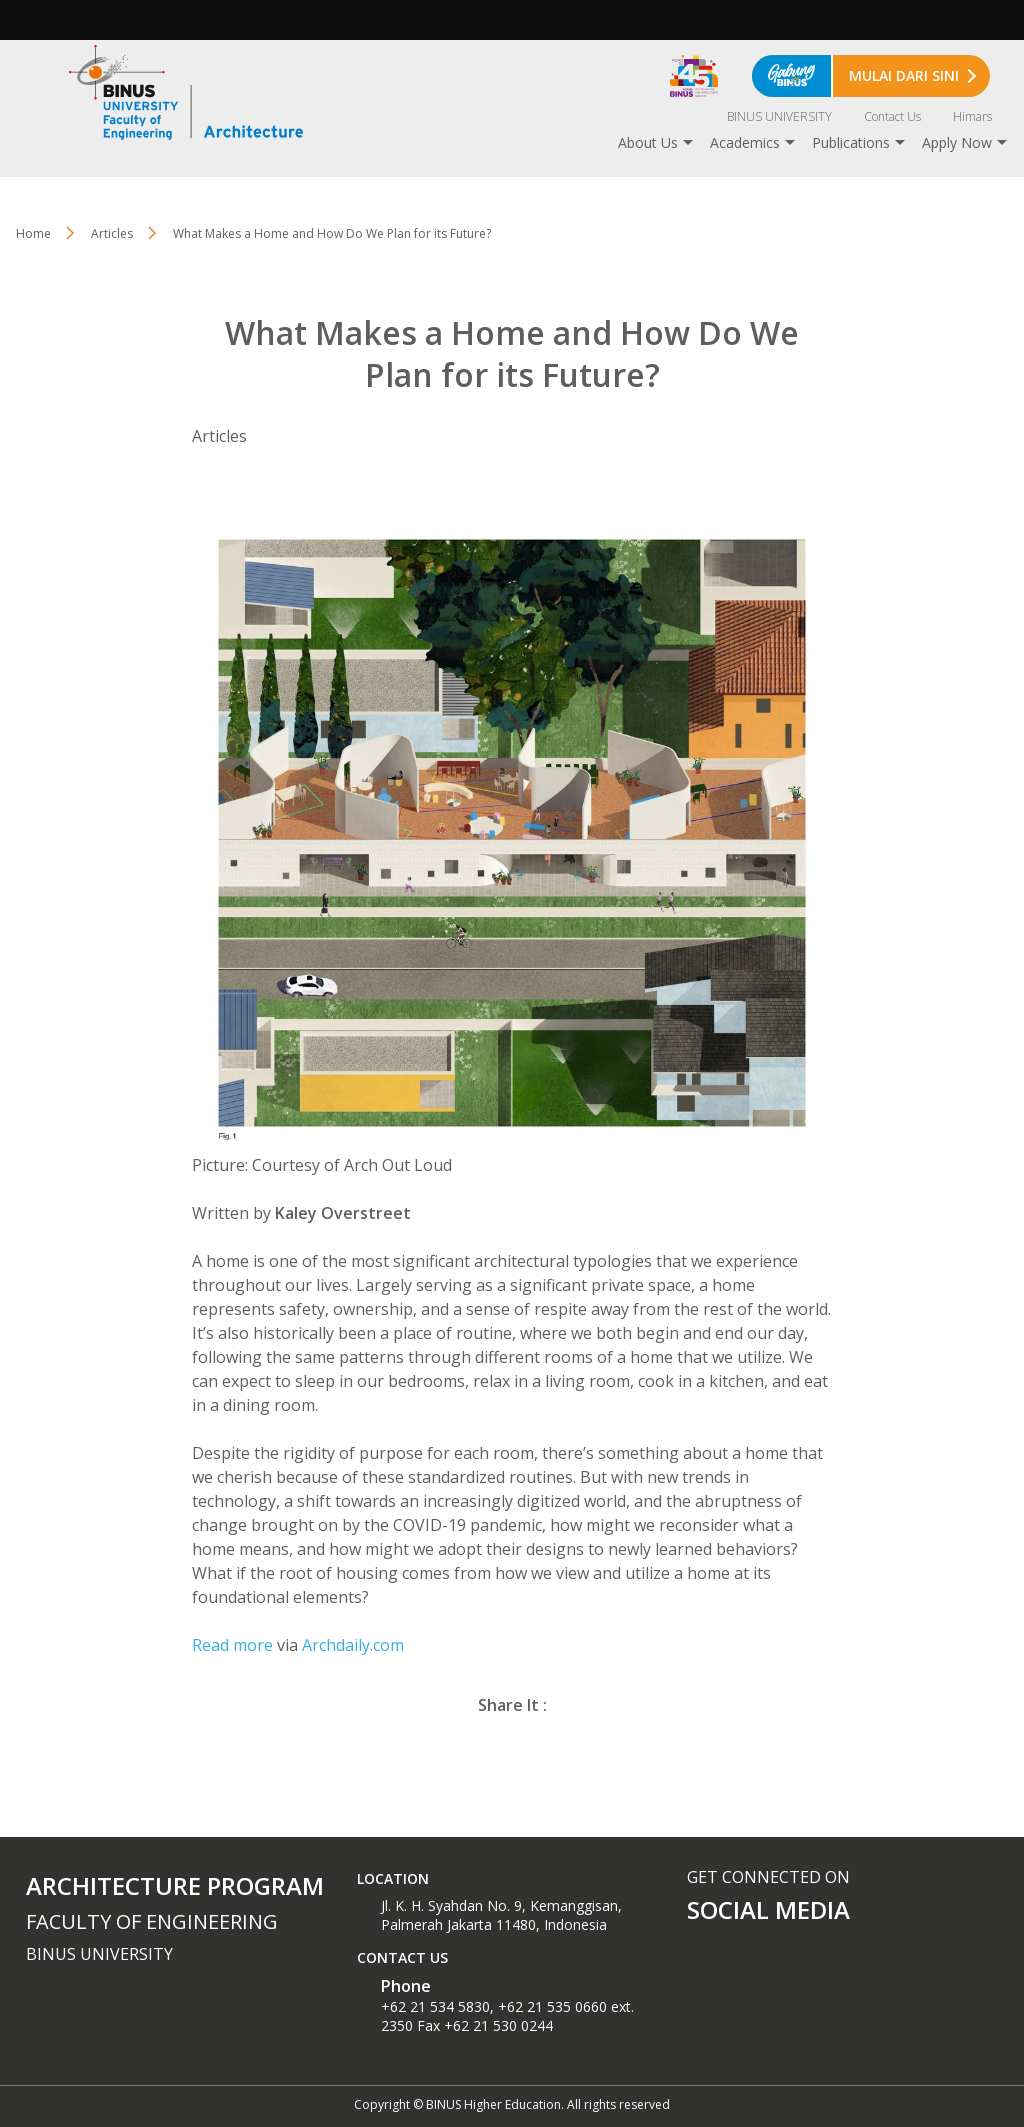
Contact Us (892, 116)
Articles (112, 233)
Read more (232, 1645)
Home (33, 233)
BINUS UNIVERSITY (779, 116)
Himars (972, 116)
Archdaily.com (353, 1645)
